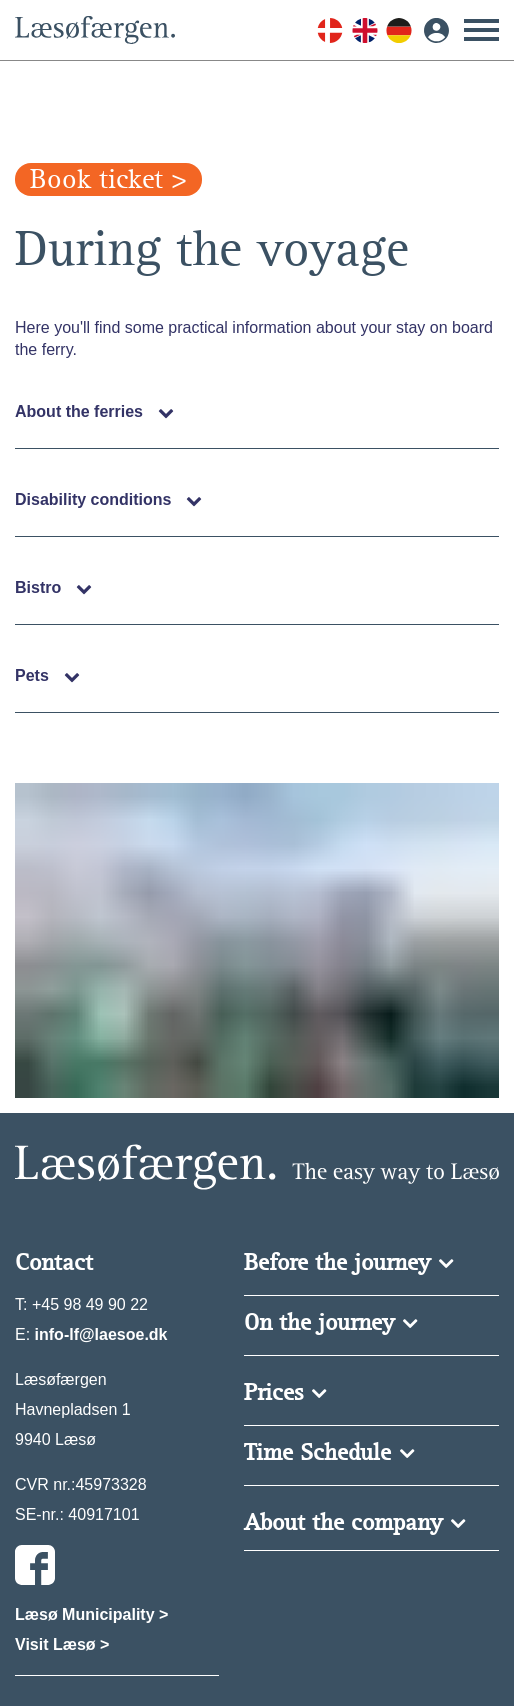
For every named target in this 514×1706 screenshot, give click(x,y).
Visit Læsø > (62, 1644)
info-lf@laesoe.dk (101, 1334)
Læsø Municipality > (91, 1614)
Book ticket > (108, 179)
